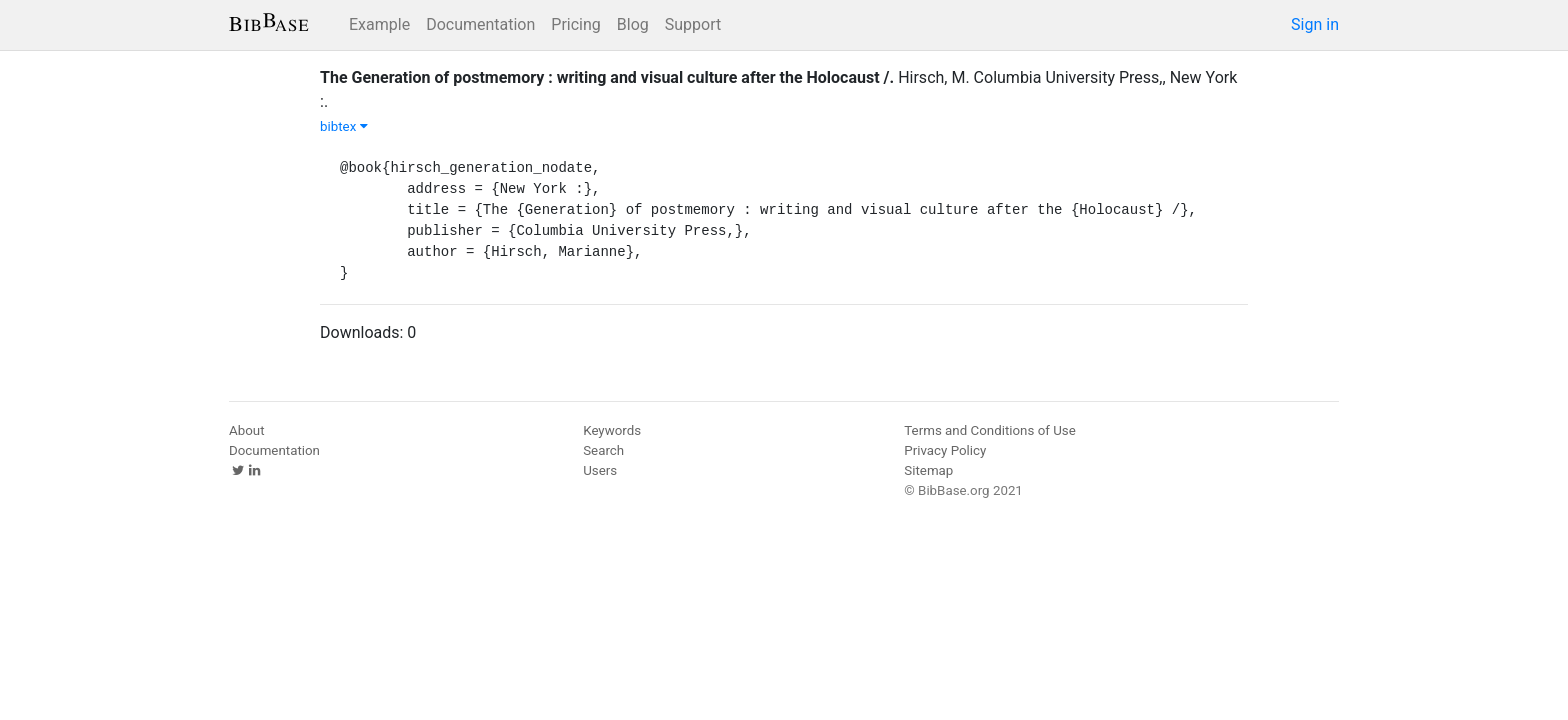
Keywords (612, 430)
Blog (633, 24)
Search (603, 450)
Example (379, 24)
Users (600, 470)
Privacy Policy (945, 450)
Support (693, 24)
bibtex (344, 126)
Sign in (1315, 24)
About (247, 430)
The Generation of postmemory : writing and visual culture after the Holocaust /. (607, 77)
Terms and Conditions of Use (989, 430)
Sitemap (928, 470)
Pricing (576, 24)
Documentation (480, 24)
